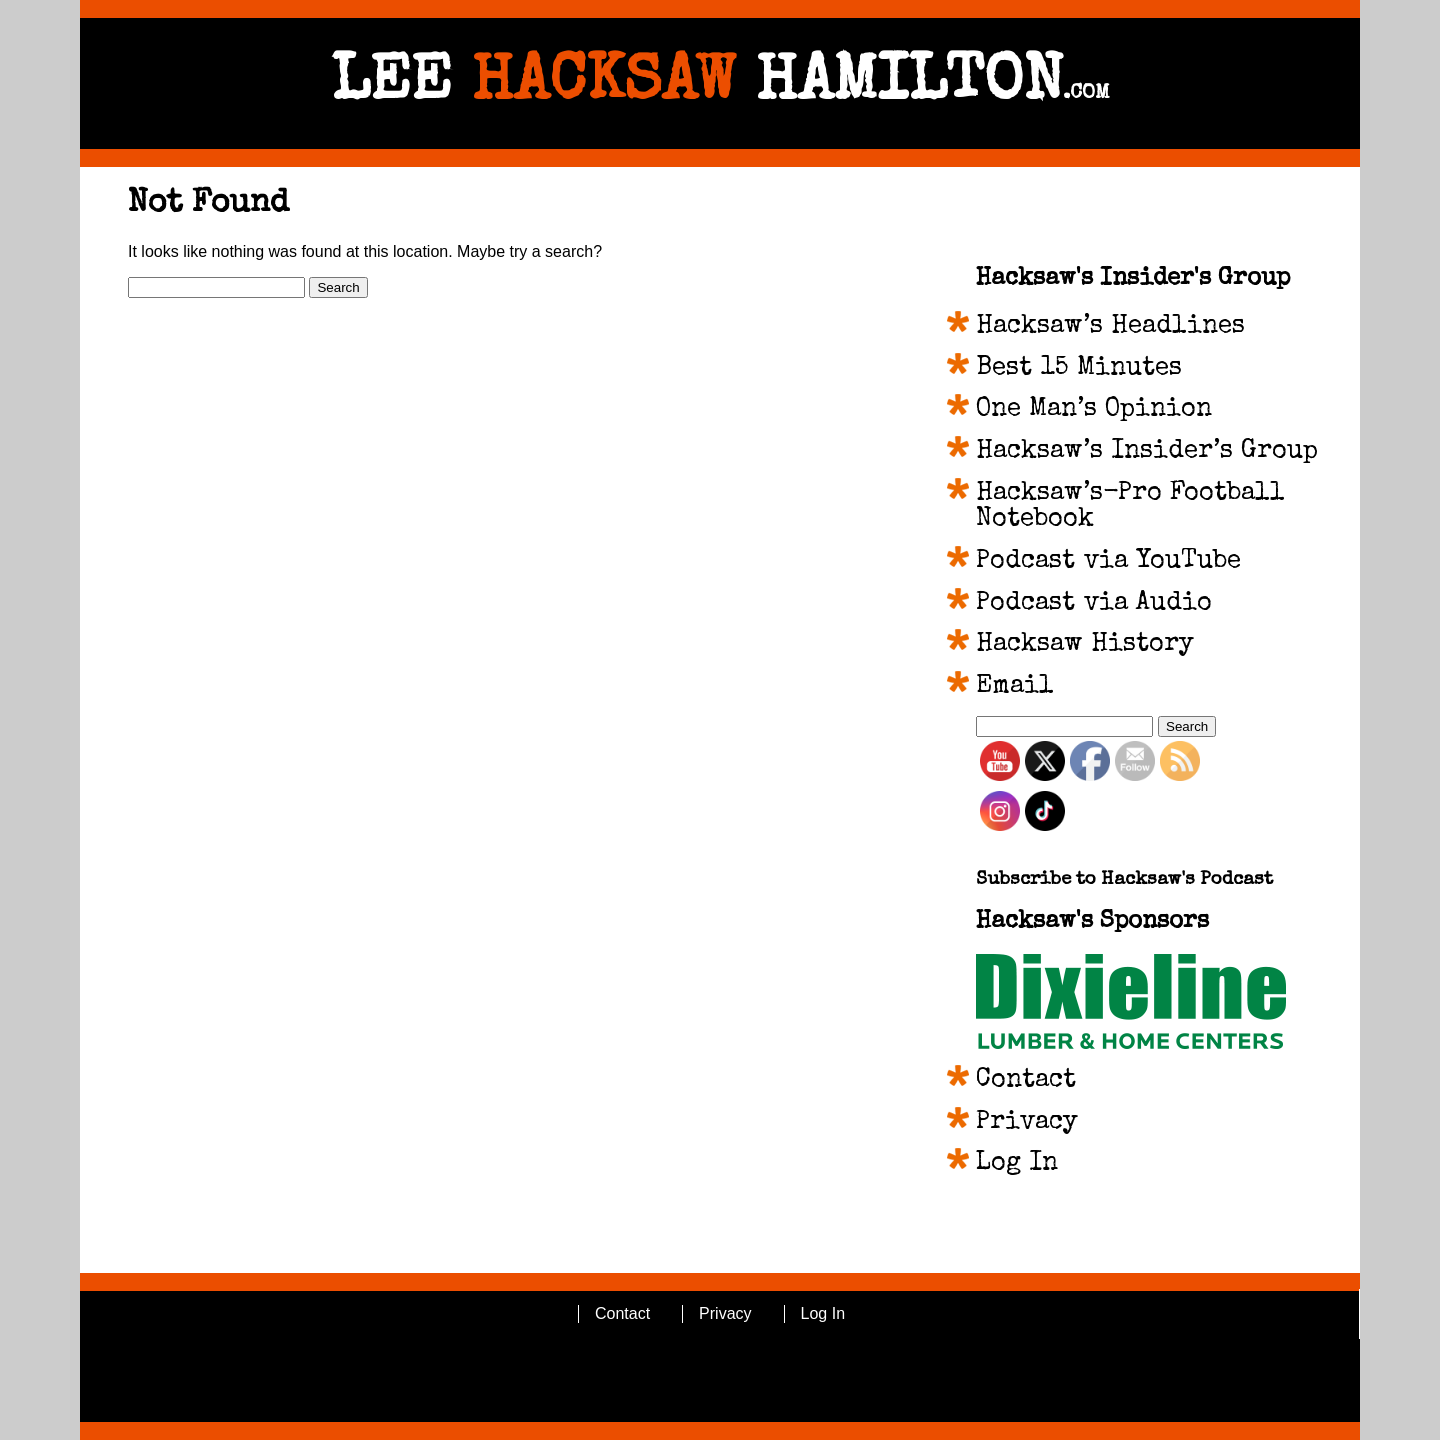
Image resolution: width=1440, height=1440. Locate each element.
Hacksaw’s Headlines (1110, 327)
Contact (1026, 1081)
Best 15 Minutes (1079, 369)
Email (1015, 687)
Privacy (1027, 1123)
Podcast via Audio (1094, 604)
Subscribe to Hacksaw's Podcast (1124, 880)
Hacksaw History (1085, 645)
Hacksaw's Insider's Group (1133, 279)
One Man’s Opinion (1094, 410)
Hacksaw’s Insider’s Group (1147, 452)
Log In (1017, 1164)
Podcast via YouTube (1108, 562)
